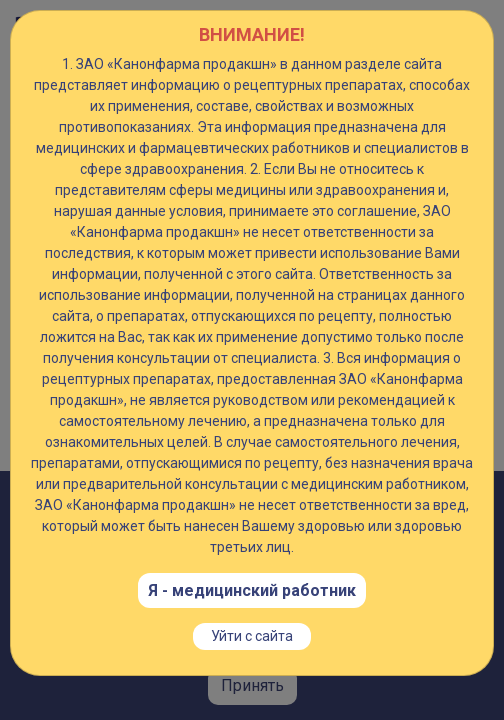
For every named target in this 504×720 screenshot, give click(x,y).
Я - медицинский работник (252, 590)
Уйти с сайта (252, 636)
